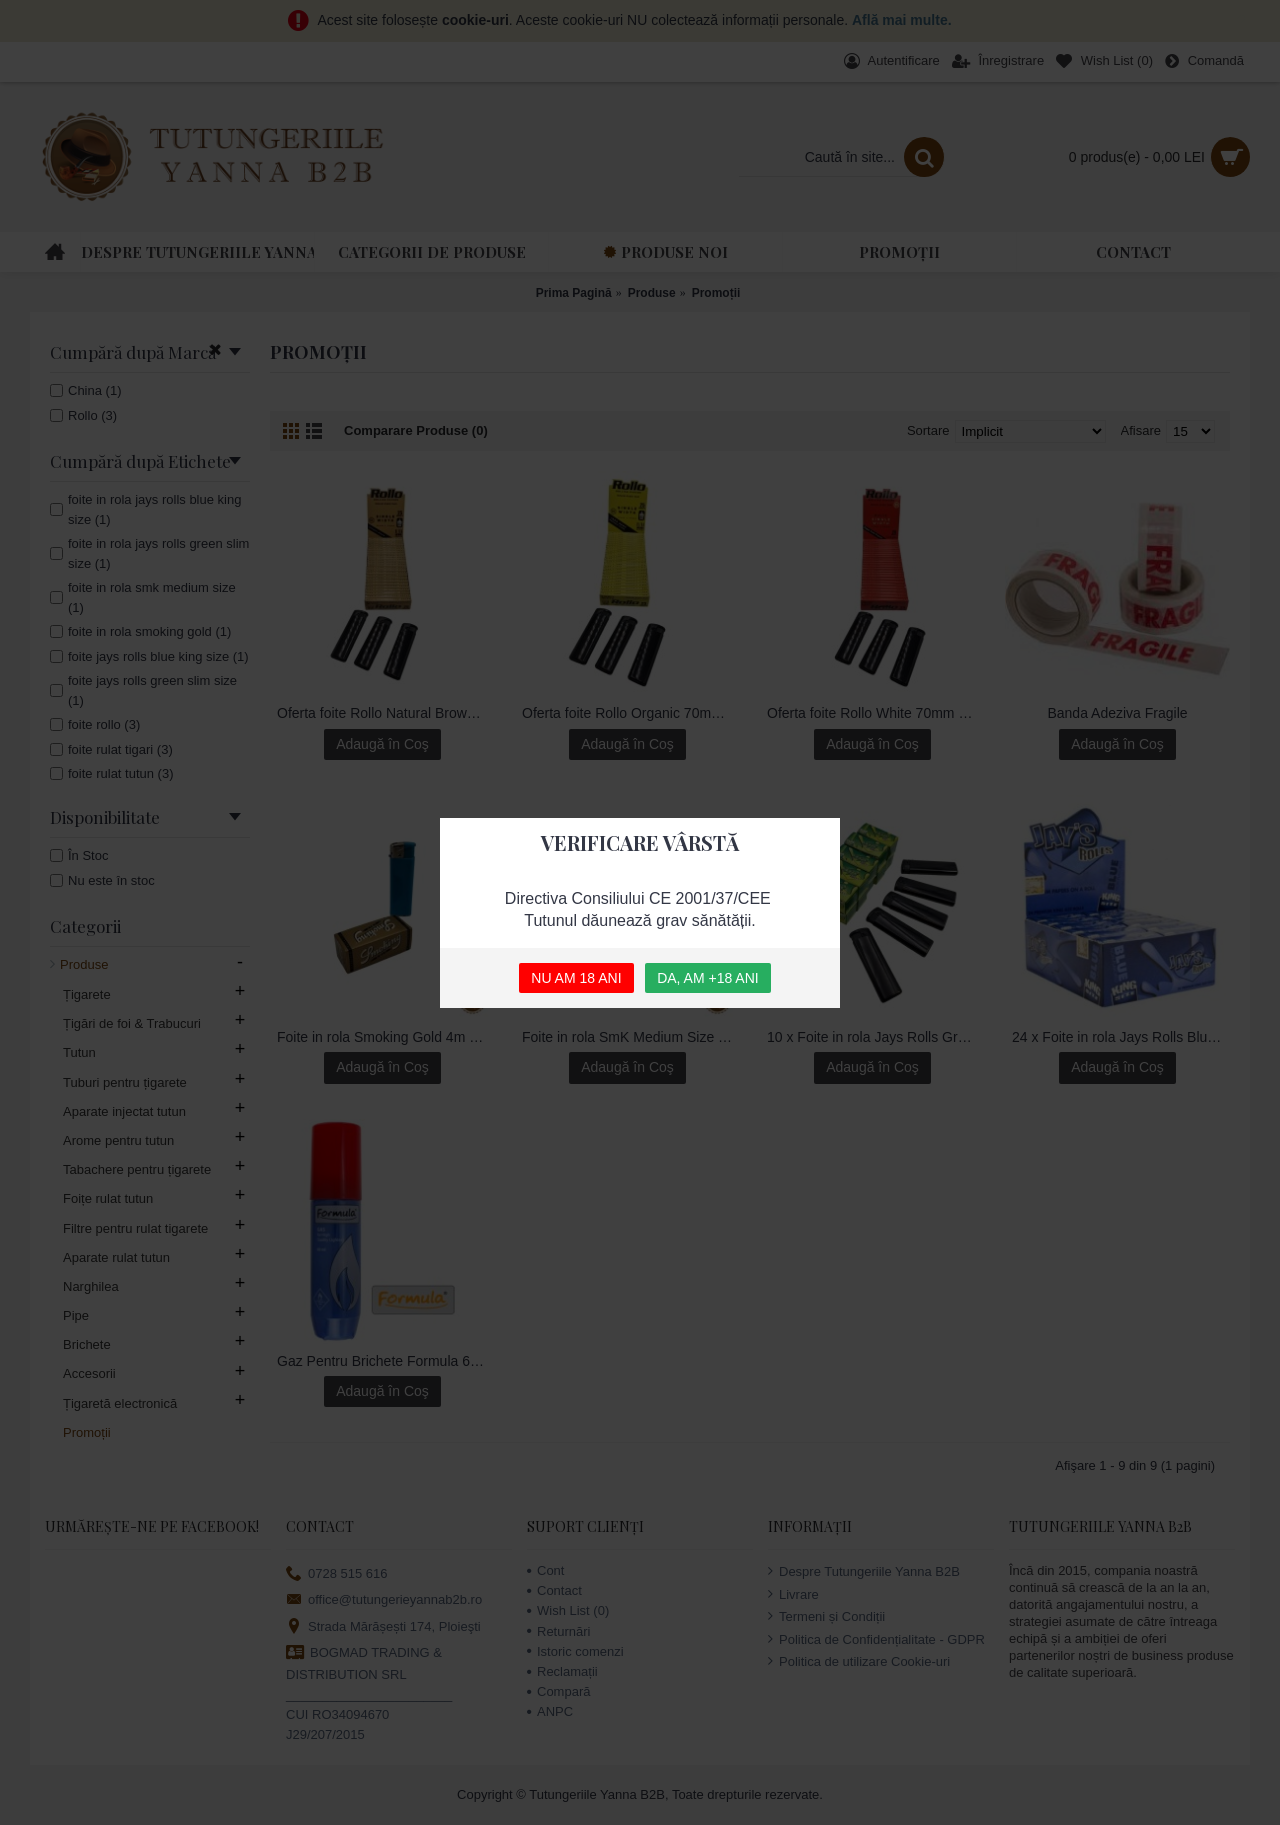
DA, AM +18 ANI (708, 978)
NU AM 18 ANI (576, 978)
